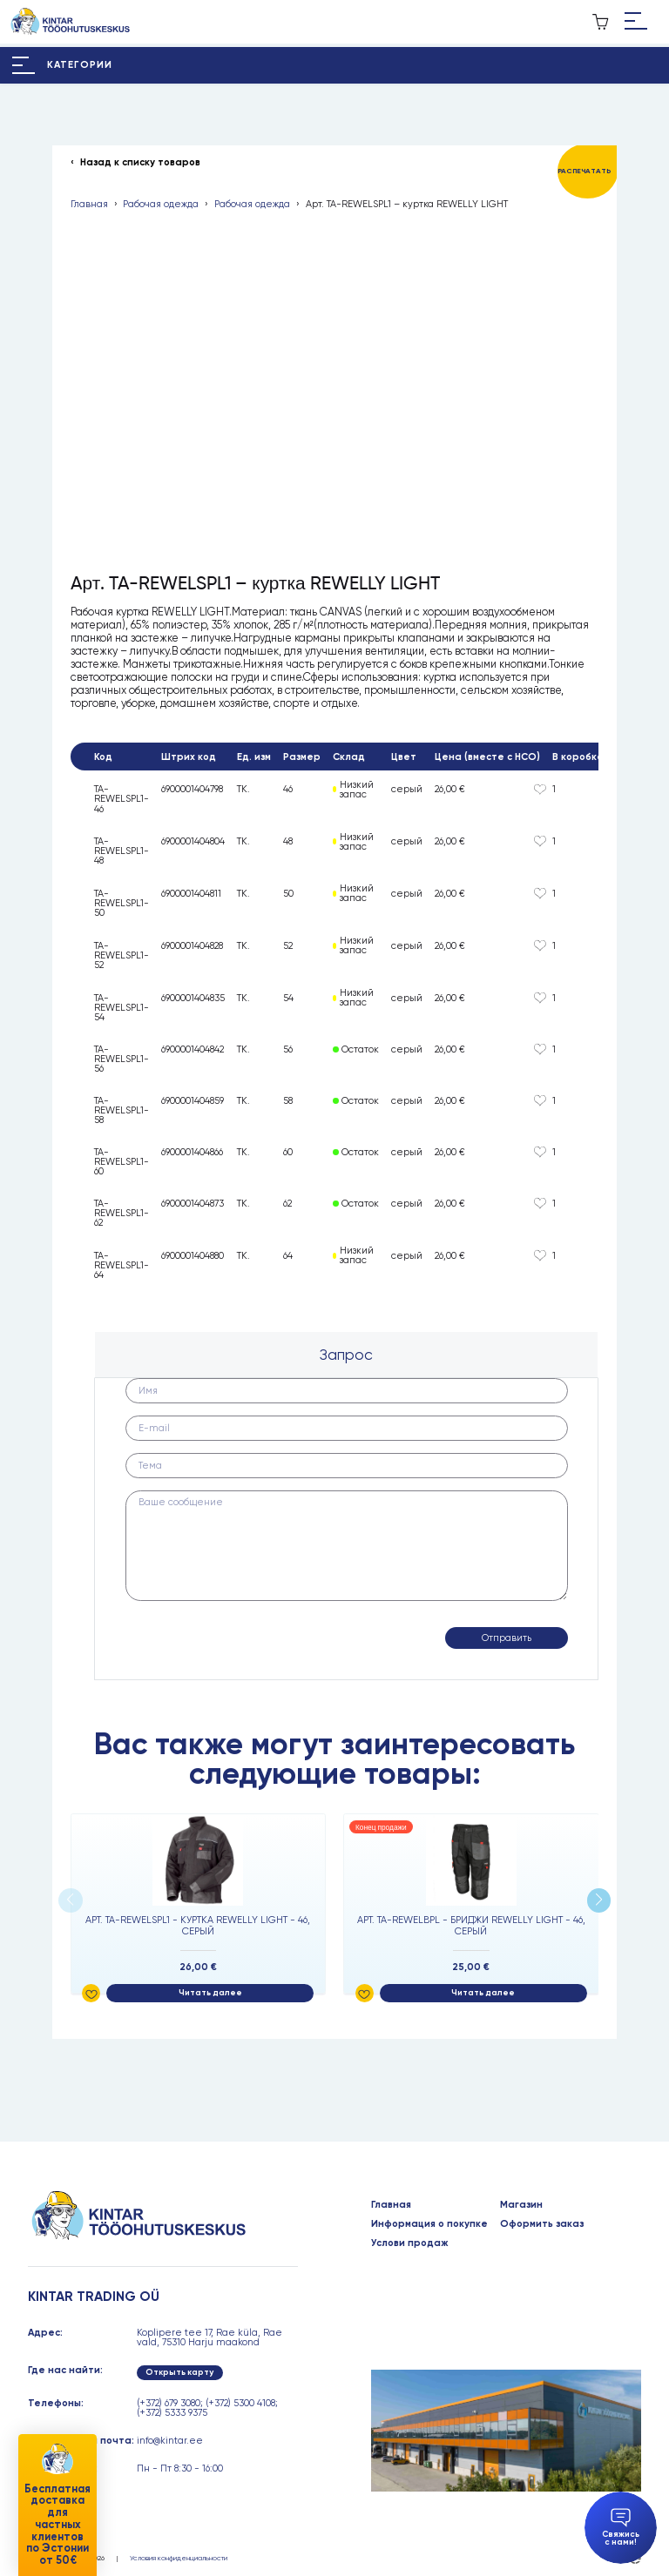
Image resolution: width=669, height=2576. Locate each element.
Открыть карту (179, 2372)
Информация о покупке (429, 2224)
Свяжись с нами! (620, 2527)
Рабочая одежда (161, 204)
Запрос (346, 1354)
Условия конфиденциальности (178, 2557)
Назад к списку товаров (140, 162)
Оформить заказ (542, 2224)
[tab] (346, 1354)
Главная (89, 204)
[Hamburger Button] (635, 22)
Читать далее (210, 1992)
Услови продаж (410, 2243)
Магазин (521, 2204)
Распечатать (584, 170)
